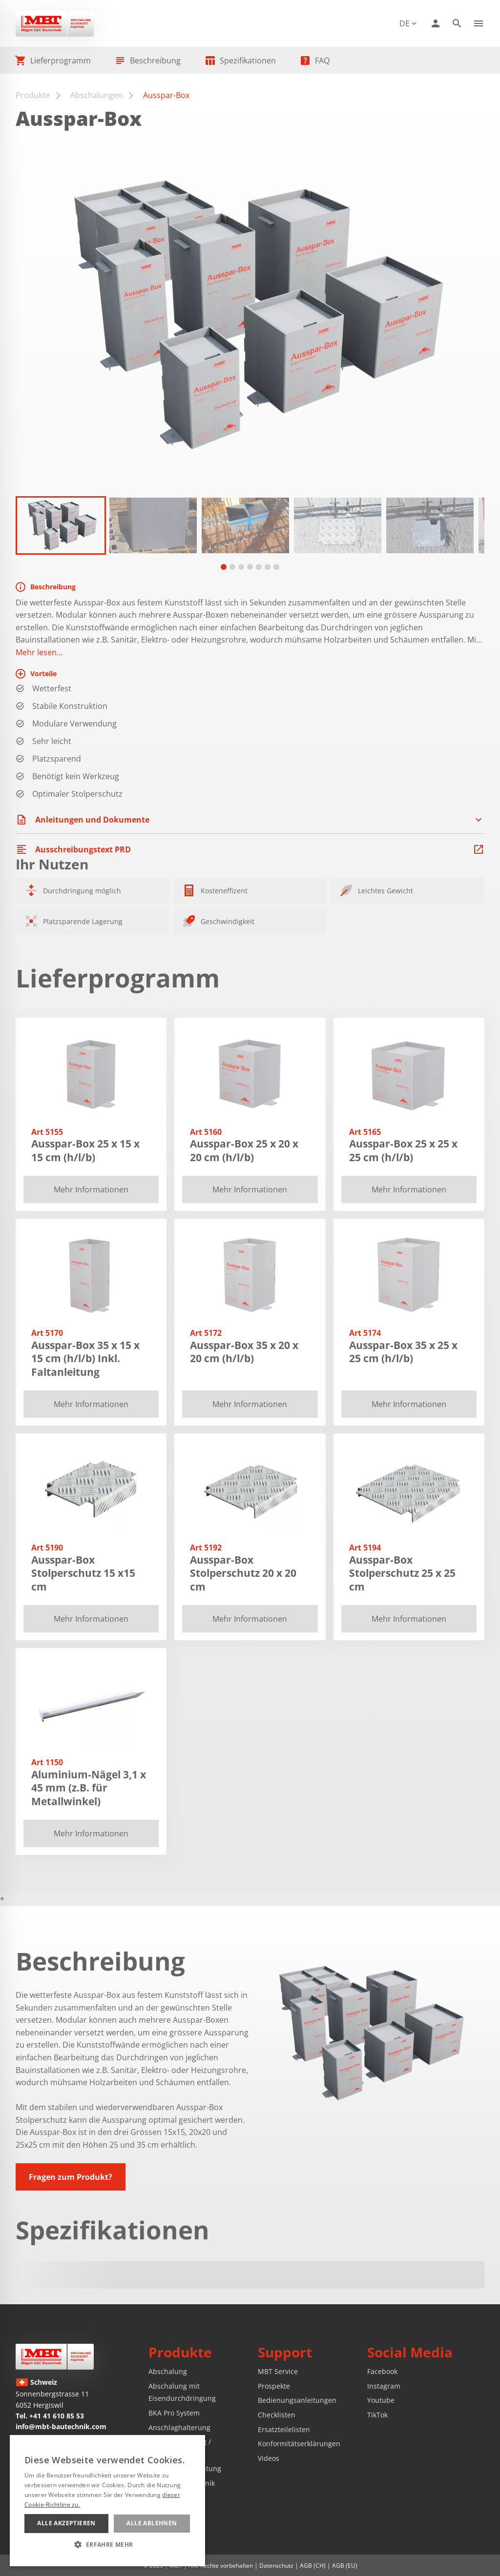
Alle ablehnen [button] (151, 2523)
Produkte (33, 95)
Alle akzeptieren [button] (66, 2523)
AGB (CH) (313, 2565)
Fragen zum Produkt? (70, 2177)
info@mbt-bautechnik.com (61, 2426)
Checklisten (276, 2414)
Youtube (381, 2400)
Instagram (383, 2386)
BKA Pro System (174, 2412)
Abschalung (167, 2371)
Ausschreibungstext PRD (83, 849)
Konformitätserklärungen (299, 2443)
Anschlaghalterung (179, 2427)
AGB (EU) (344, 2565)
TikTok (377, 2414)
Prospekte (274, 2386)
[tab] (224, 567)
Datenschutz (276, 2565)
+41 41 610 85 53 (56, 2415)
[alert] (107, 2500)
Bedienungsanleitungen (297, 2400)
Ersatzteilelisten (284, 2429)
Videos (268, 2458)
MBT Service (278, 2371)
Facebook (382, 2371)
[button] (61, 525)
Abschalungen (96, 95)
